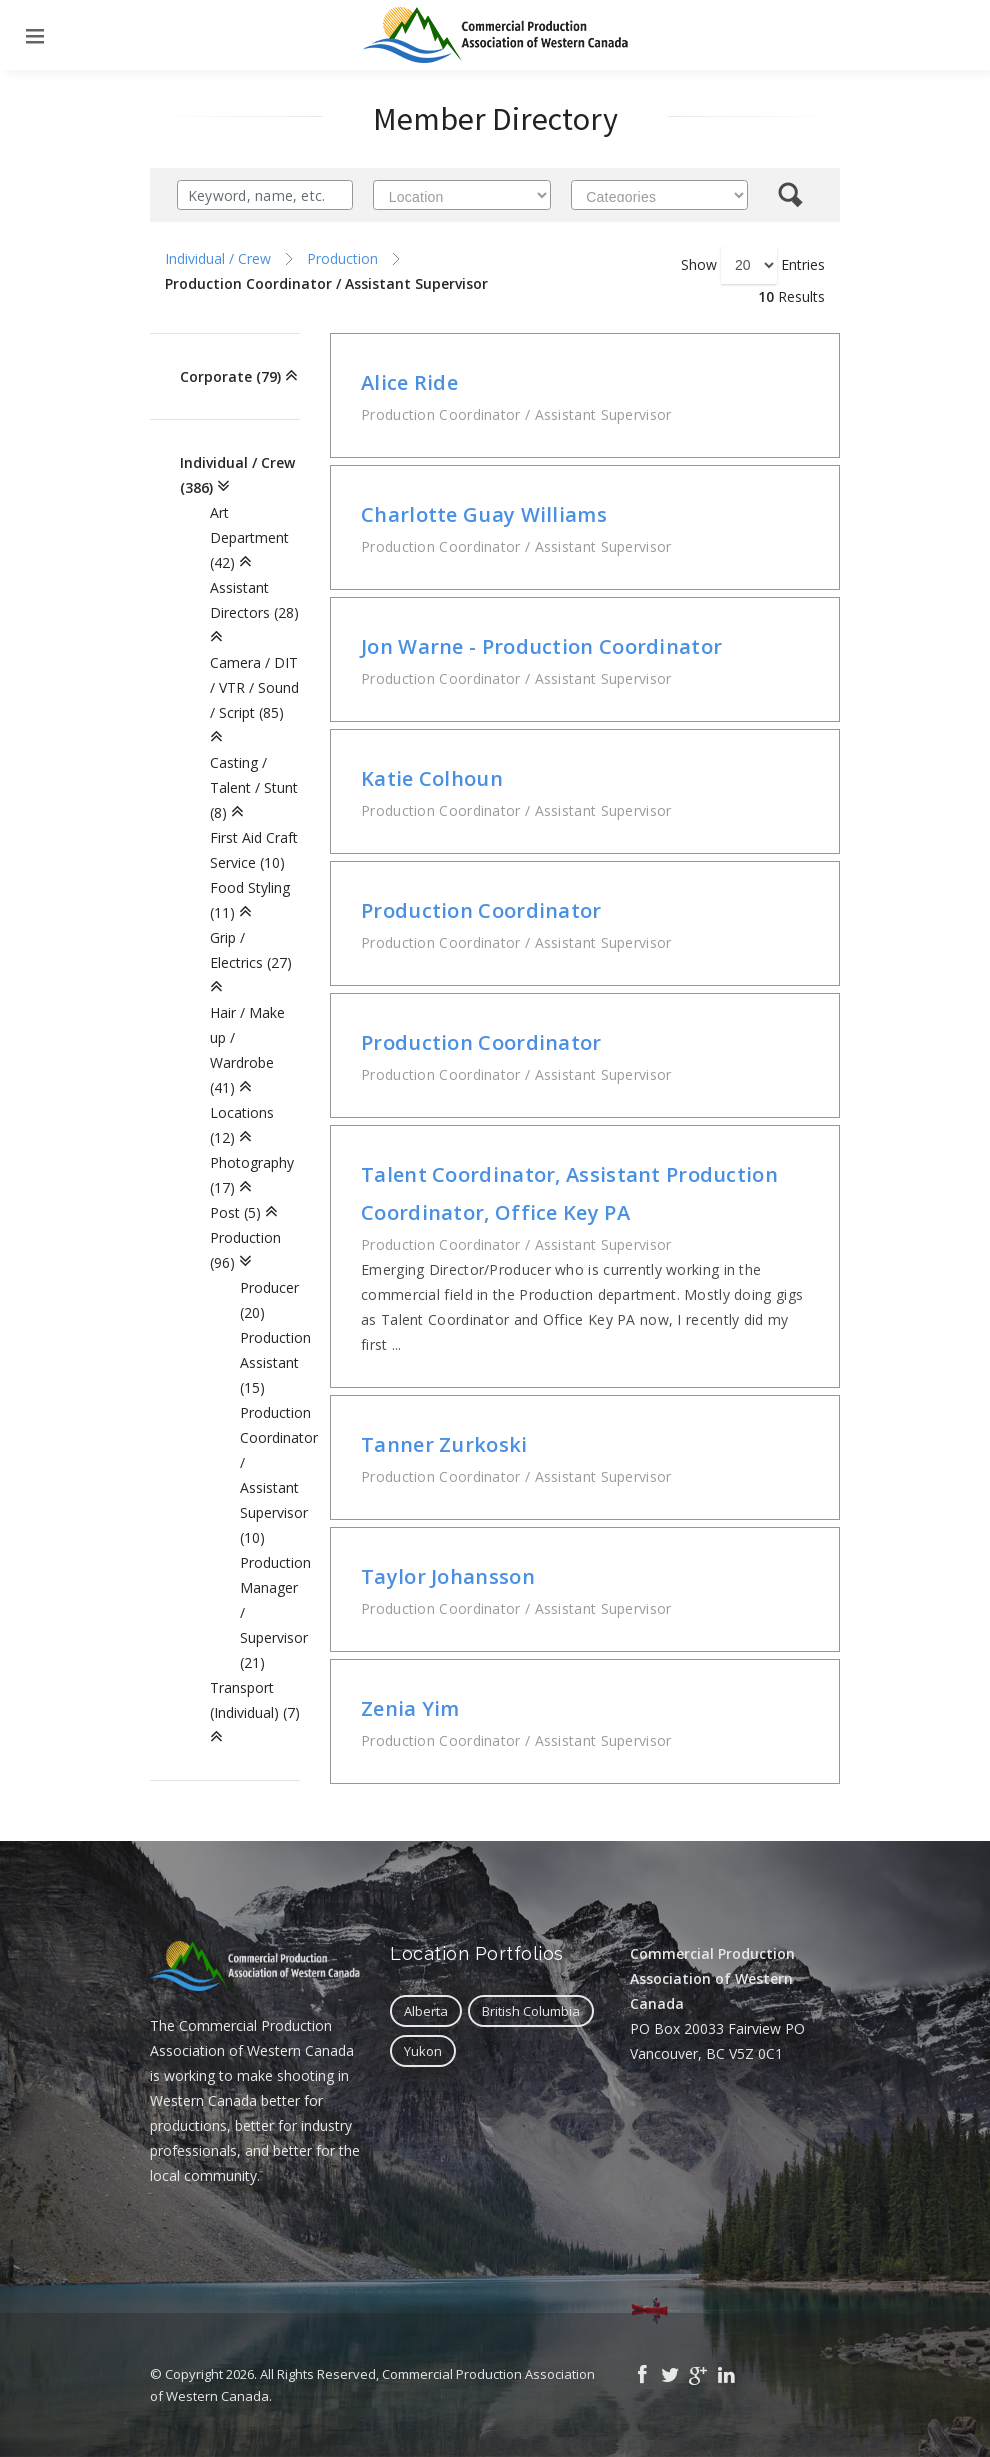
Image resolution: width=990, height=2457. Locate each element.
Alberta (426, 2011)
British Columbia (531, 2011)
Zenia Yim (410, 1708)
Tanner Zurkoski (444, 1444)
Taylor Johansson (448, 1576)
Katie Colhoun (432, 778)
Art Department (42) (249, 537)
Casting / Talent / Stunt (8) (254, 787)
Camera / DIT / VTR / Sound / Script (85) (254, 687)
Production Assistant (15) (275, 1362)
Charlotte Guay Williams (484, 514)
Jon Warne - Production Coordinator (541, 646)
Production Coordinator (481, 910)
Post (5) (235, 1212)
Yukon (423, 2051)
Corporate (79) (230, 376)
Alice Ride (409, 382)
